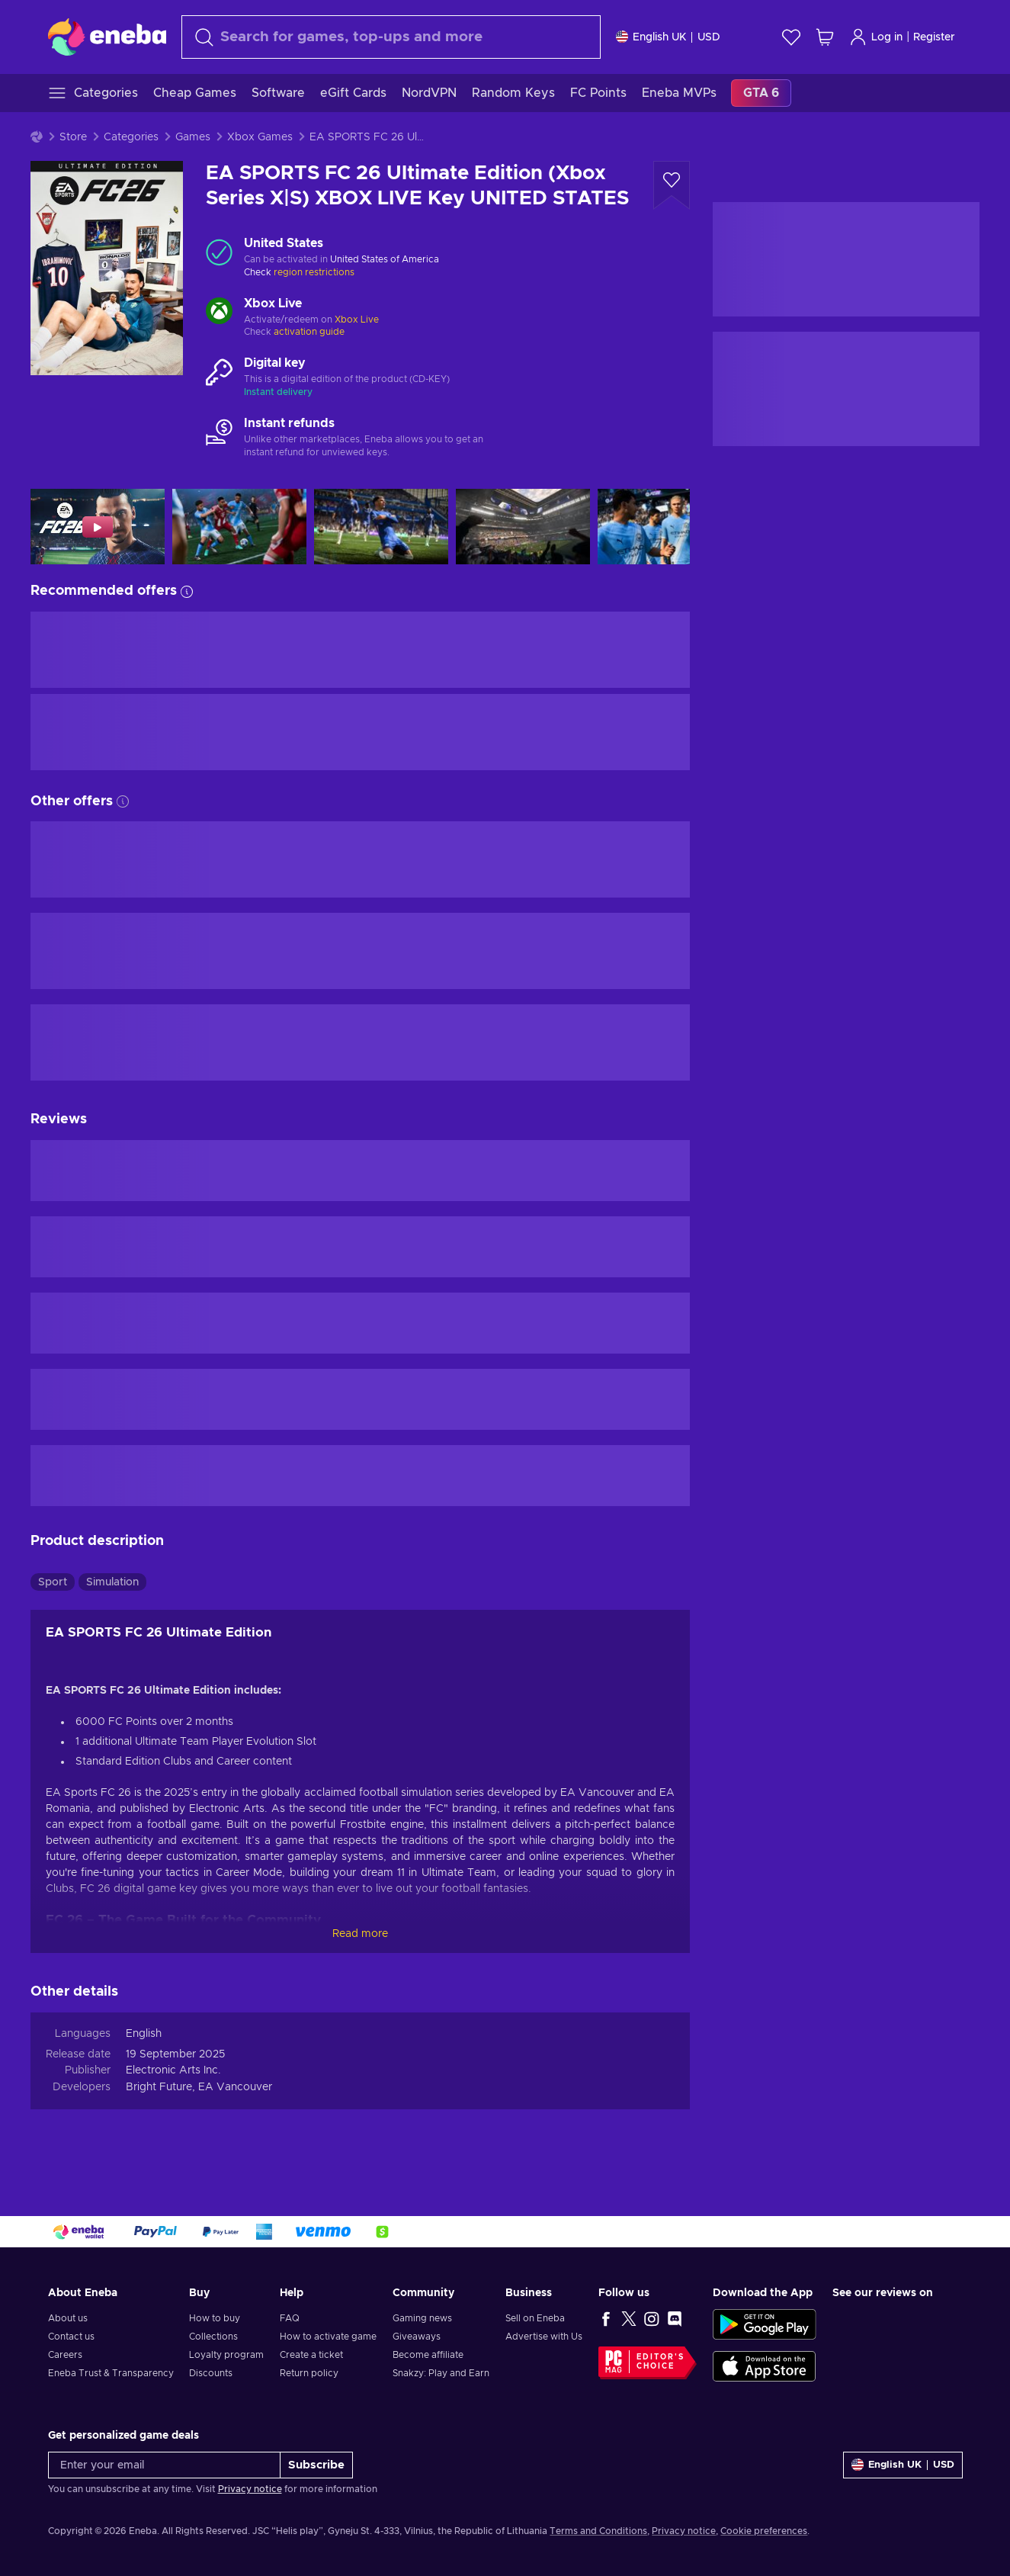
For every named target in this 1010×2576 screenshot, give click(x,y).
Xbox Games (260, 137)
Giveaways (417, 2336)
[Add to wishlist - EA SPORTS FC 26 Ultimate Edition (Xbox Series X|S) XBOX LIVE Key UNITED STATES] (671, 185)
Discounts (210, 2373)
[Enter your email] (164, 2465)
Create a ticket (311, 2354)
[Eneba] (107, 36)
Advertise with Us (543, 2336)
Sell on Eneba (535, 2318)
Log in (876, 37)
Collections (213, 2336)
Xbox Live (357, 319)
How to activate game (328, 2336)
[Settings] (668, 37)
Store (73, 137)
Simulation (112, 1582)
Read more (360, 1934)
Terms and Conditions (598, 2531)
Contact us (71, 2336)
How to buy (214, 2318)
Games (192, 137)
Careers (65, 2354)
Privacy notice (250, 2489)
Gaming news (422, 2318)
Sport (52, 1582)
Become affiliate (428, 2354)
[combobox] (391, 37)
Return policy (309, 2373)
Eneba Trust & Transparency (111, 2373)
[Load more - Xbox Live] (219, 312)
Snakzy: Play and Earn (441, 2373)
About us (68, 2318)
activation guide (309, 331)
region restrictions (314, 272)
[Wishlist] (791, 37)
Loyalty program (226, 2354)
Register (934, 37)
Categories (131, 137)
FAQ (290, 2318)
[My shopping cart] (825, 37)
